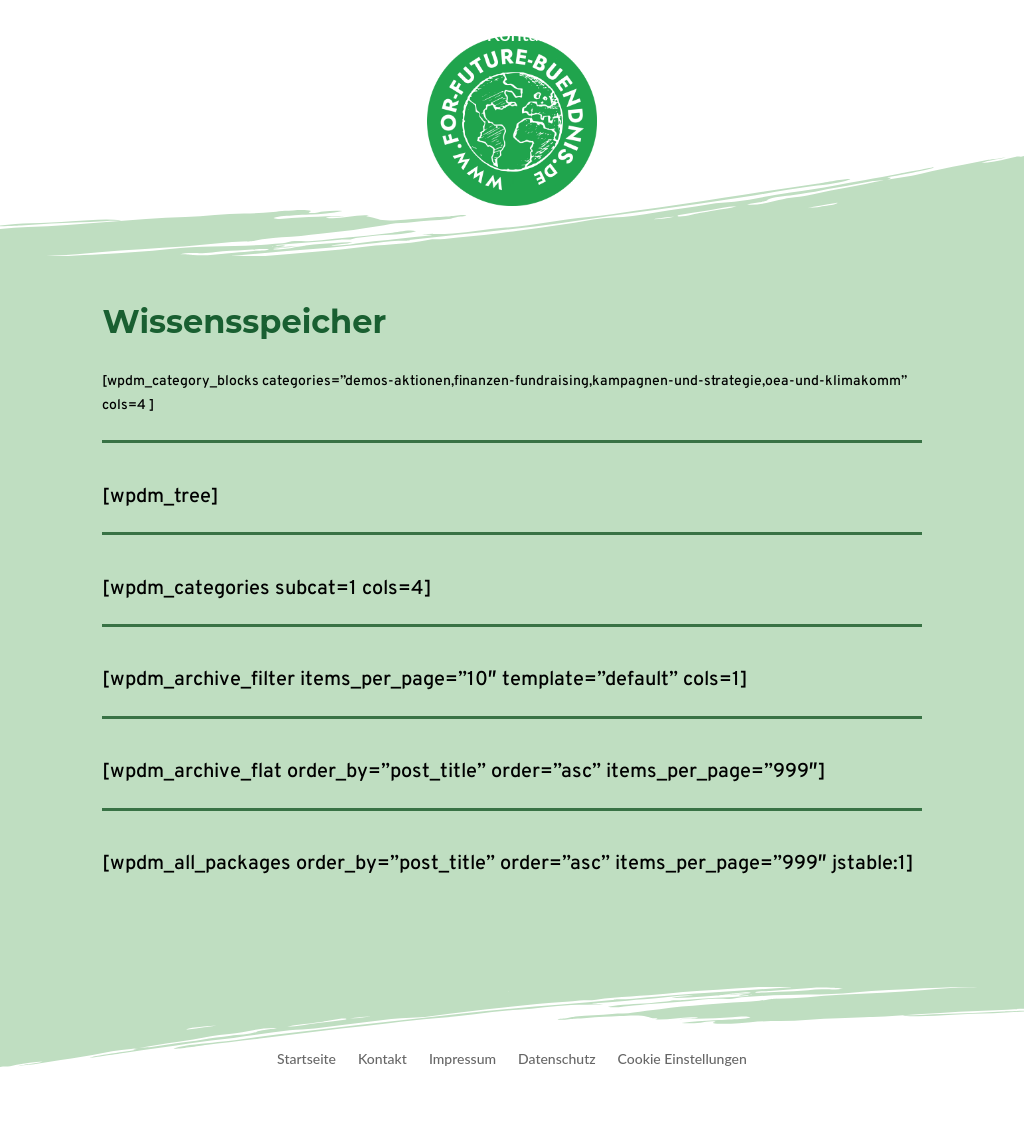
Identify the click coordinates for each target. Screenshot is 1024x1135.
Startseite (144, 35)
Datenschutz (557, 1059)
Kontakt (522, 35)
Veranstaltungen (280, 35)
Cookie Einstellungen (682, 1059)
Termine (429, 35)
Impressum (462, 1059)
